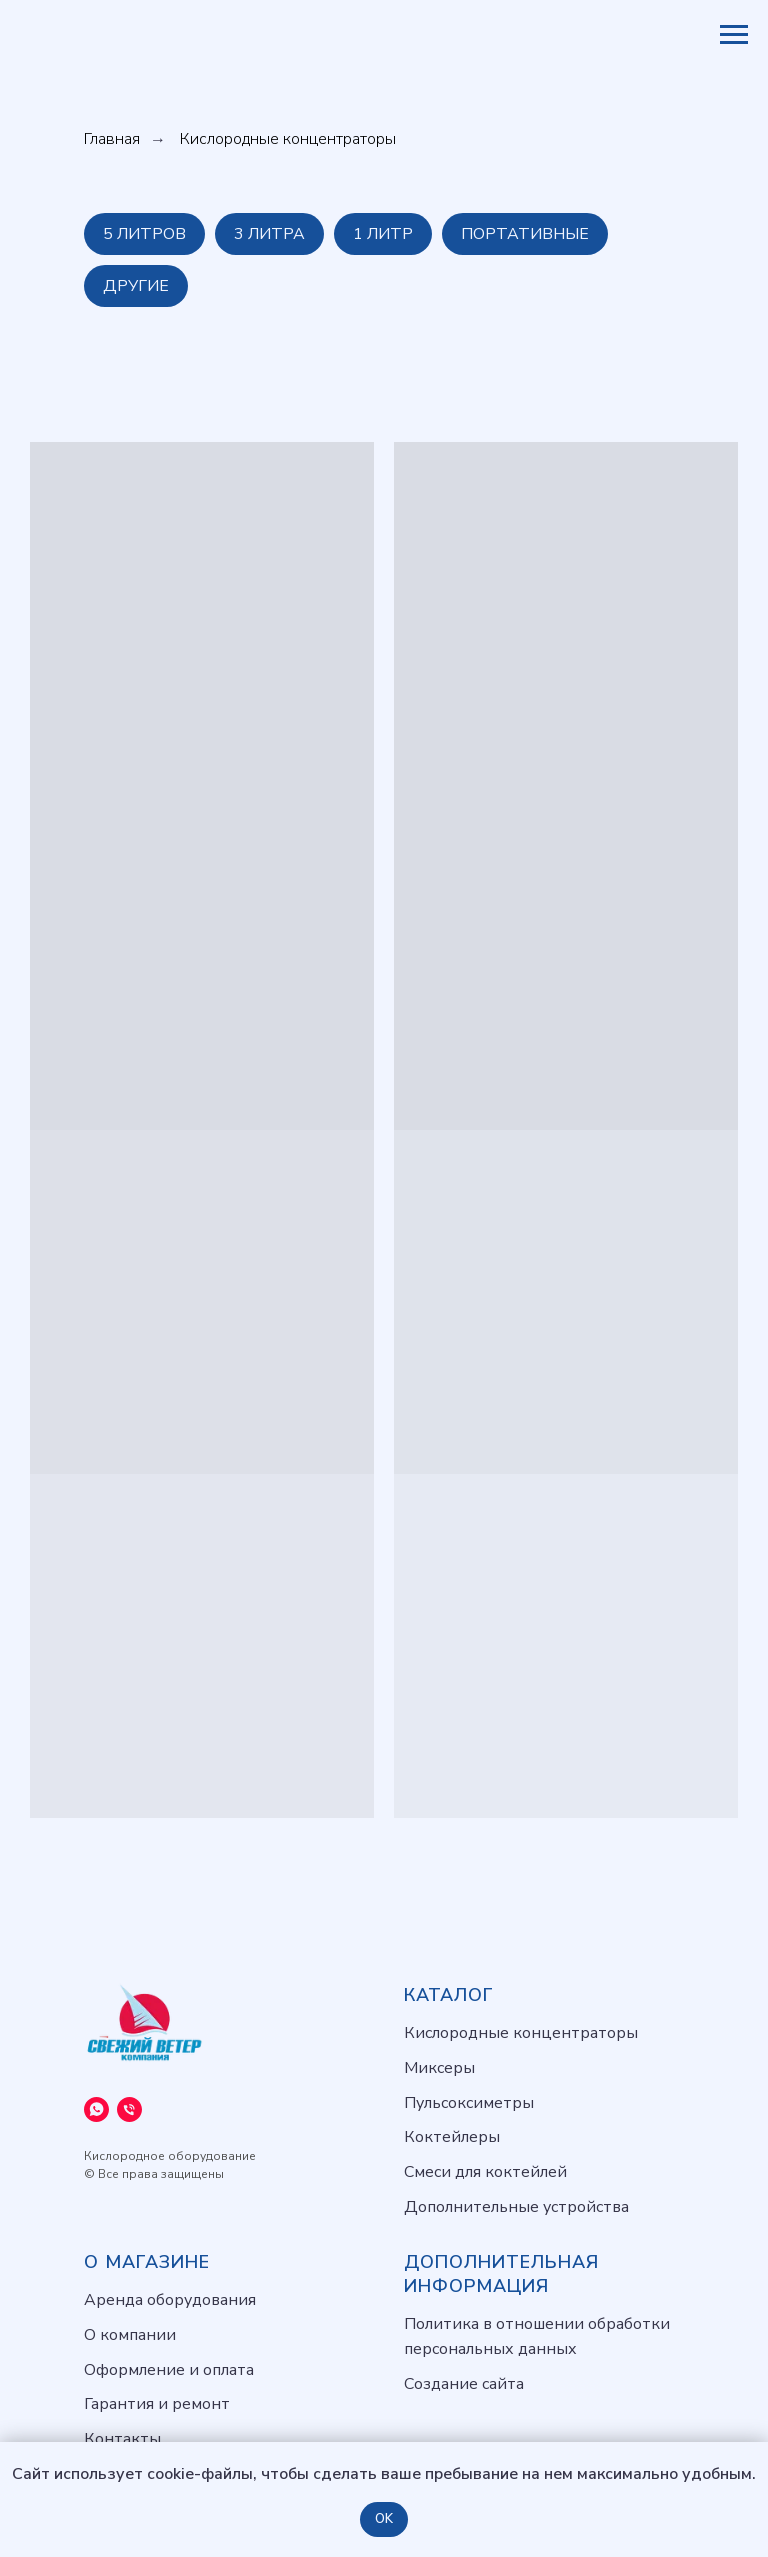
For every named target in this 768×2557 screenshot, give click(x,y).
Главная (112, 139)
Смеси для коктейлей (485, 2172)
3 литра (269, 234)
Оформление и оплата (169, 2370)
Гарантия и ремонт (157, 2404)
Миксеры (439, 2068)
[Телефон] (129, 2109)
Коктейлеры (452, 2137)
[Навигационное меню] (734, 35)
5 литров (144, 234)
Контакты (122, 2439)
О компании (130, 2335)
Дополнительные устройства (516, 2207)
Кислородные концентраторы (521, 2033)
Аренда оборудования (170, 2300)
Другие (136, 286)
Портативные (525, 234)
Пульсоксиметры (469, 2103)
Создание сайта (464, 2384)
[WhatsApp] (96, 2109)
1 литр (383, 234)
